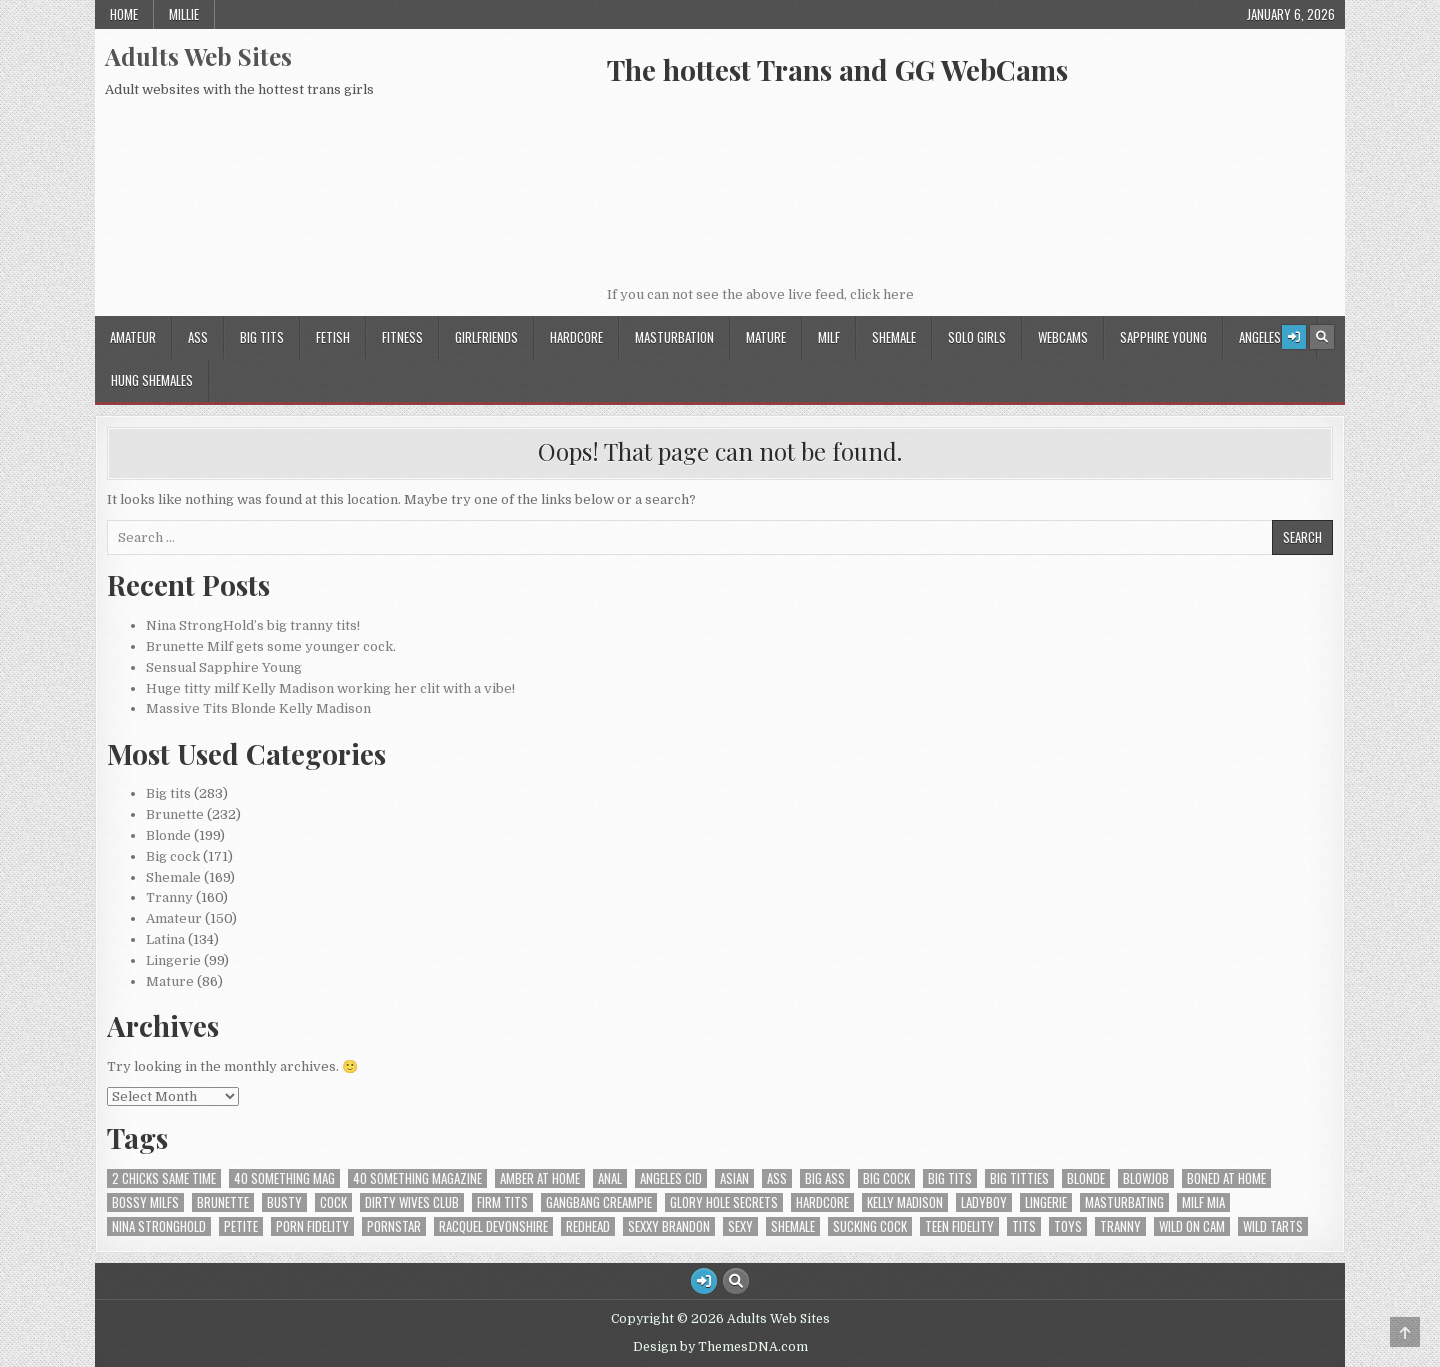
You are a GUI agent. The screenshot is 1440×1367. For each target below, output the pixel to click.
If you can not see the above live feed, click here (760, 294)
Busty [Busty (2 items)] (284, 1202)
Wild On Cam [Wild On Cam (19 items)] (1192, 1226)
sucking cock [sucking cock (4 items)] (870, 1226)
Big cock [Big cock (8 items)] (886, 1178)
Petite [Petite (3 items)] (241, 1226)
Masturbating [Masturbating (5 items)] (1124, 1202)
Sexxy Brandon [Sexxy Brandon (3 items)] (669, 1226)
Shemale (894, 337)
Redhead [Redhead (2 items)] (588, 1226)
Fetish (333, 337)
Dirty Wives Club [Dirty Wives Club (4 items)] (412, 1202)
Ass (198, 337)
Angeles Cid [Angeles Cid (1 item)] (671, 1178)
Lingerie (173, 960)
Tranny (169, 897)
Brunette (175, 814)
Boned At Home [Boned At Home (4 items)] (1226, 1178)
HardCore (576, 337)
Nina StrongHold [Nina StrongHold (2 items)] (159, 1226)
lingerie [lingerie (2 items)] (1046, 1202)
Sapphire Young (1163, 337)
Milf (829, 337)
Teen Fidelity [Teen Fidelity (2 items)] (959, 1226)
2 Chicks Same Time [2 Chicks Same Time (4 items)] (164, 1178)
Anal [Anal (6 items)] (610, 1178)
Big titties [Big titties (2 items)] (1019, 1178)
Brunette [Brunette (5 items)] (223, 1202)
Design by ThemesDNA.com (720, 1347)
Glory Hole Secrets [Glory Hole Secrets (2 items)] (724, 1202)
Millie (184, 14)
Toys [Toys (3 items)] (1068, 1226)
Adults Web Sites (198, 56)
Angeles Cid (1270, 337)
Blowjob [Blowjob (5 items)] (1146, 1178)
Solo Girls (977, 337)
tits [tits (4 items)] (1024, 1226)
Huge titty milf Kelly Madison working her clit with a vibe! (330, 688)
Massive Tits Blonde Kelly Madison (258, 708)
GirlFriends (486, 337)
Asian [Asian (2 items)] (734, 1178)
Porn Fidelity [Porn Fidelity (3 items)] (312, 1226)
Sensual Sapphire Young (224, 667)
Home (124, 14)
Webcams (1063, 337)
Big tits (262, 337)
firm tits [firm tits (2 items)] (502, 1202)
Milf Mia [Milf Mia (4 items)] (1203, 1202)
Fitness (402, 337)
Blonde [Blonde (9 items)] (1086, 1178)
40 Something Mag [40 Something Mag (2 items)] (284, 1178)
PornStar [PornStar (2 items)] (394, 1226)
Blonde (168, 835)
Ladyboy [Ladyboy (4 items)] (984, 1202)
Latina (165, 939)
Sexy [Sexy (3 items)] (740, 1226)
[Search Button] (1322, 337)
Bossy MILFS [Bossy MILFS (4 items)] (145, 1202)
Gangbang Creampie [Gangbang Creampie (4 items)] (599, 1202)
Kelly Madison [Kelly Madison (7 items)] (905, 1202)
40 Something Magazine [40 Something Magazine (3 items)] (417, 1178)
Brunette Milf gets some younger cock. (271, 646)
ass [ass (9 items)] (777, 1178)
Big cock (173, 856)
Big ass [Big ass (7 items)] (825, 1178)
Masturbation (674, 337)
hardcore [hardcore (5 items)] (822, 1202)
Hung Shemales (152, 380)
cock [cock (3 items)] (333, 1202)
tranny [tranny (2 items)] (1120, 1226)
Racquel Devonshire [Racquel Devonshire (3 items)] (493, 1226)
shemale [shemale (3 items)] (793, 1226)
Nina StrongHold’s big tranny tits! (253, 625)
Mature (766, 337)
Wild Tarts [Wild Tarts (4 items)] (1273, 1226)
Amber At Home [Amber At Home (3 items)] (540, 1178)
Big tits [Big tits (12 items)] (950, 1178)
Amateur (133, 337)
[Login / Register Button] (1294, 337)
